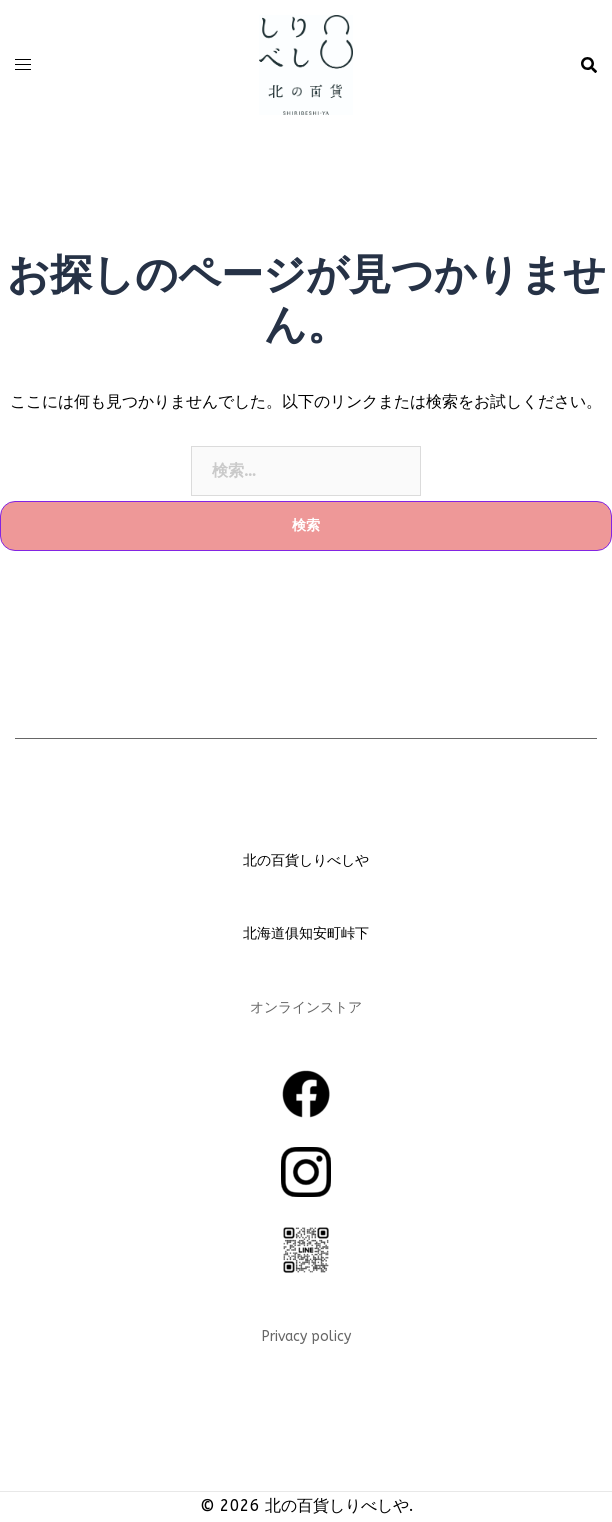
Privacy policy (306, 1336)
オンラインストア (306, 1007)
